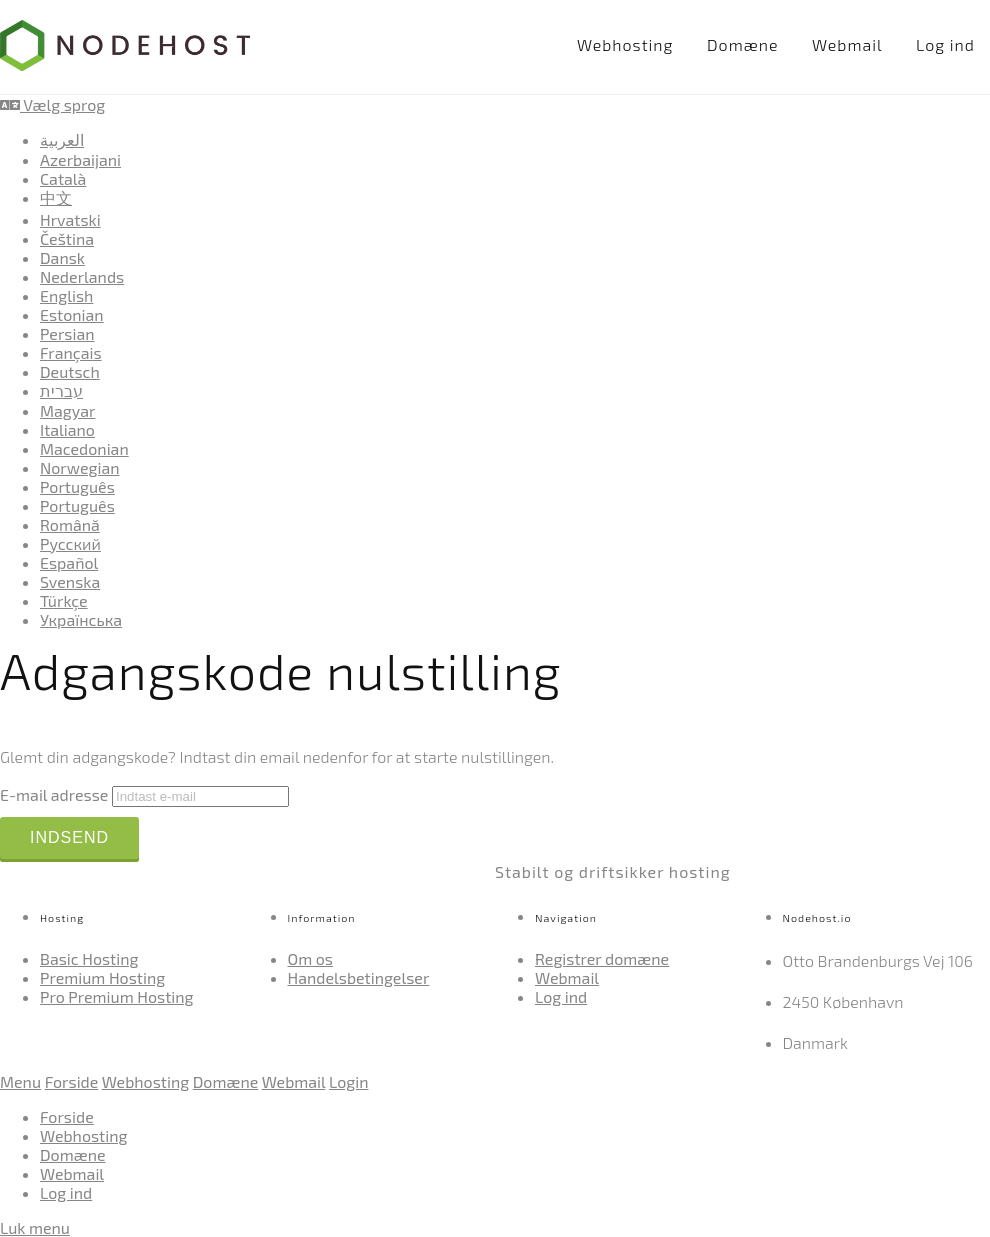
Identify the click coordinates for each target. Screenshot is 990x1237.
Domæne (742, 44)
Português (77, 486)
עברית (61, 390)
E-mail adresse (54, 794)
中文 (56, 197)
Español (69, 562)
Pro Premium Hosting (116, 996)
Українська (81, 619)
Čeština (67, 238)
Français (71, 352)
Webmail (847, 44)
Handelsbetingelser (359, 977)
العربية (62, 139)
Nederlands (82, 276)
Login (348, 1081)
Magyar (67, 410)
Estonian (72, 314)
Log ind (945, 44)
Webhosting (625, 44)
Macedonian (84, 448)
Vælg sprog (52, 104)
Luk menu (35, 1227)
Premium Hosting (102, 977)
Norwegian (80, 467)
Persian (67, 333)
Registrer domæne (602, 958)
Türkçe (64, 600)
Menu (20, 1081)
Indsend (69, 837)
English (66, 295)
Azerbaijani (80, 159)
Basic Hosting (89, 958)
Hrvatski (70, 219)
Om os (311, 958)
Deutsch (70, 371)
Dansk (62, 257)
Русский (70, 543)
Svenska (70, 581)
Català (63, 178)
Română (70, 524)
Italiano (67, 429)
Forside (72, 1081)
